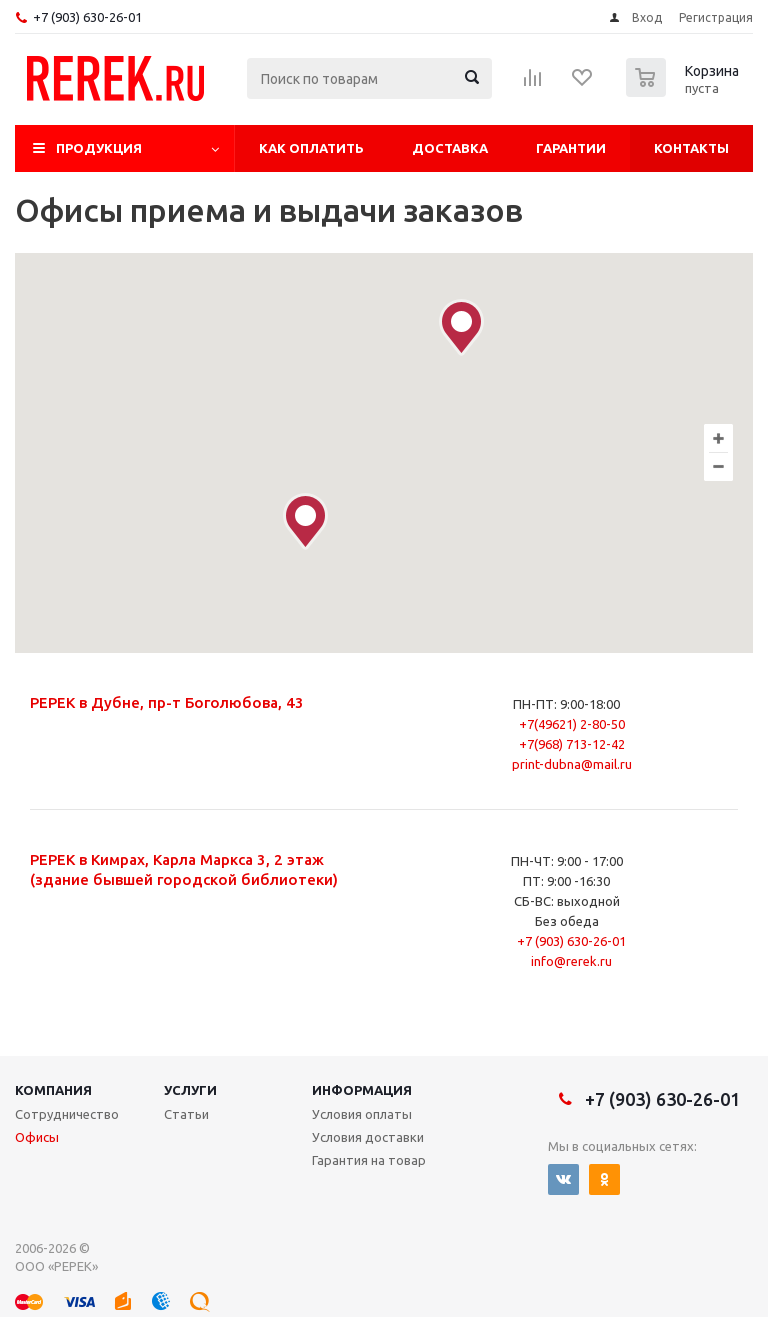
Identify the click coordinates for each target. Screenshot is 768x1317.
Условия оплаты (362, 1114)
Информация (362, 1090)
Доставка (450, 148)
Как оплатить (311, 148)
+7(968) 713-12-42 (572, 744)
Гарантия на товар (369, 1160)
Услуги (190, 1090)
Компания (53, 1090)
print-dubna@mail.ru (572, 764)
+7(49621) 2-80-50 (572, 724)
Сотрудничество (67, 1114)
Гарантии (571, 148)
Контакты (691, 148)
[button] (305, 521)
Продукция (99, 148)
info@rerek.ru (571, 961)
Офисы (37, 1137)
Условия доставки (368, 1137)
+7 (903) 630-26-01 (87, 17)
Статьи (186, 1114)
